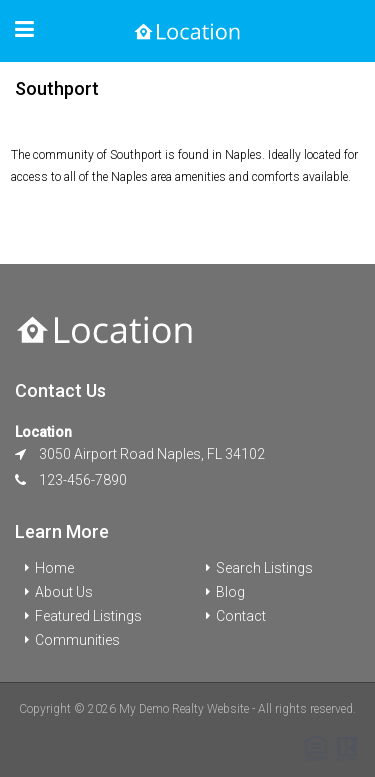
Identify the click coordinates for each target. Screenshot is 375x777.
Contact (241, 616)
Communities (77, 640)
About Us (64, 592)
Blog (230, 592)
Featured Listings (88, 616)
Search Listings (264, 568)
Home (54, 568)
